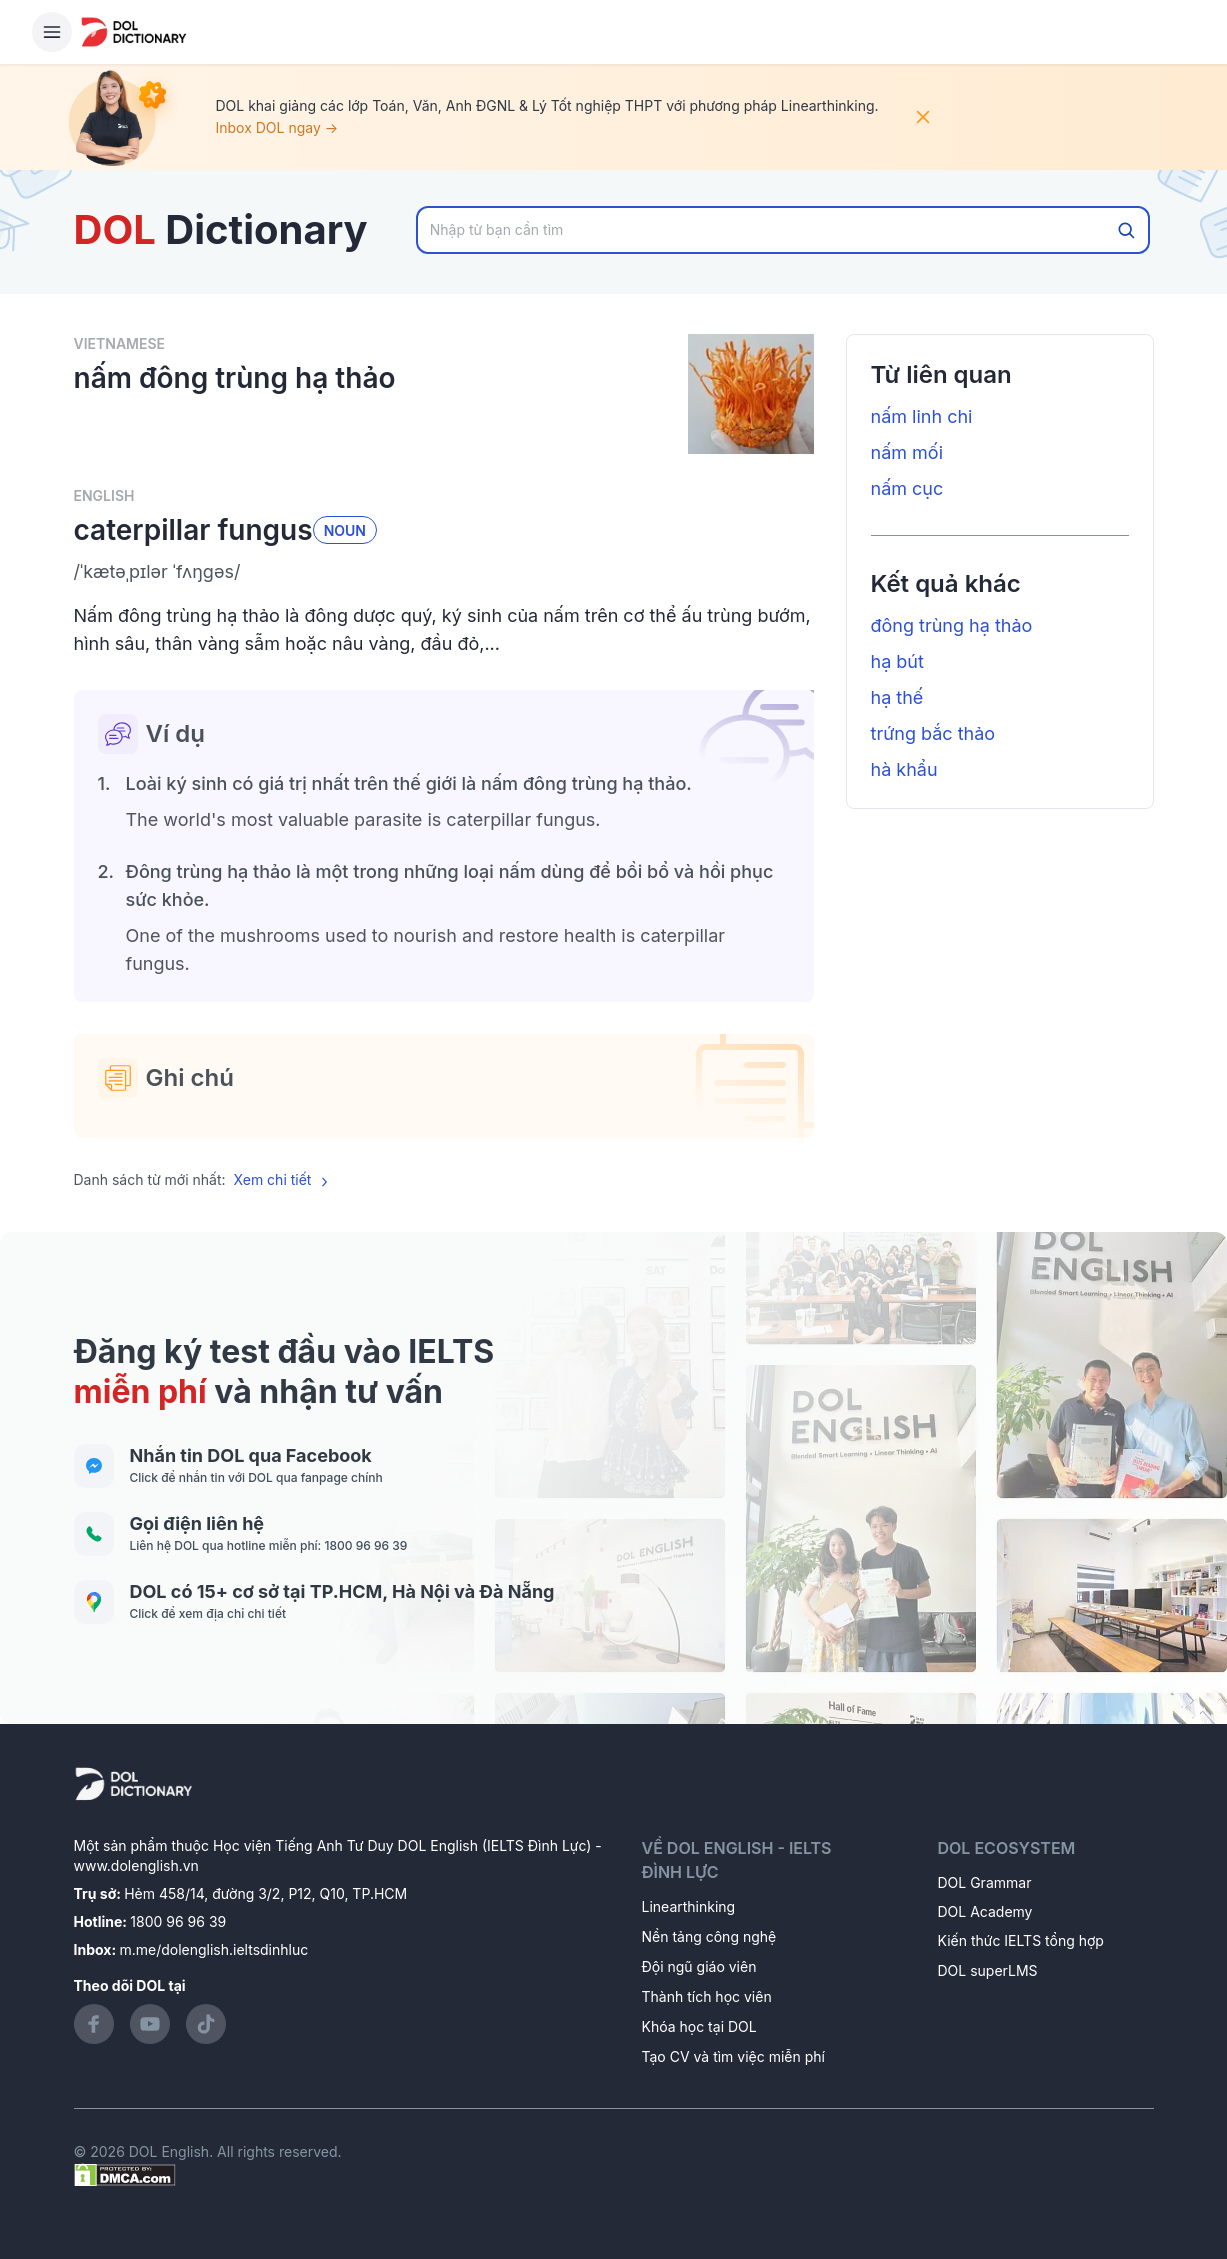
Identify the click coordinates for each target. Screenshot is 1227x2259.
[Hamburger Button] (52, 32)
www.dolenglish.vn (136, 1865)
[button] (444, 572)
